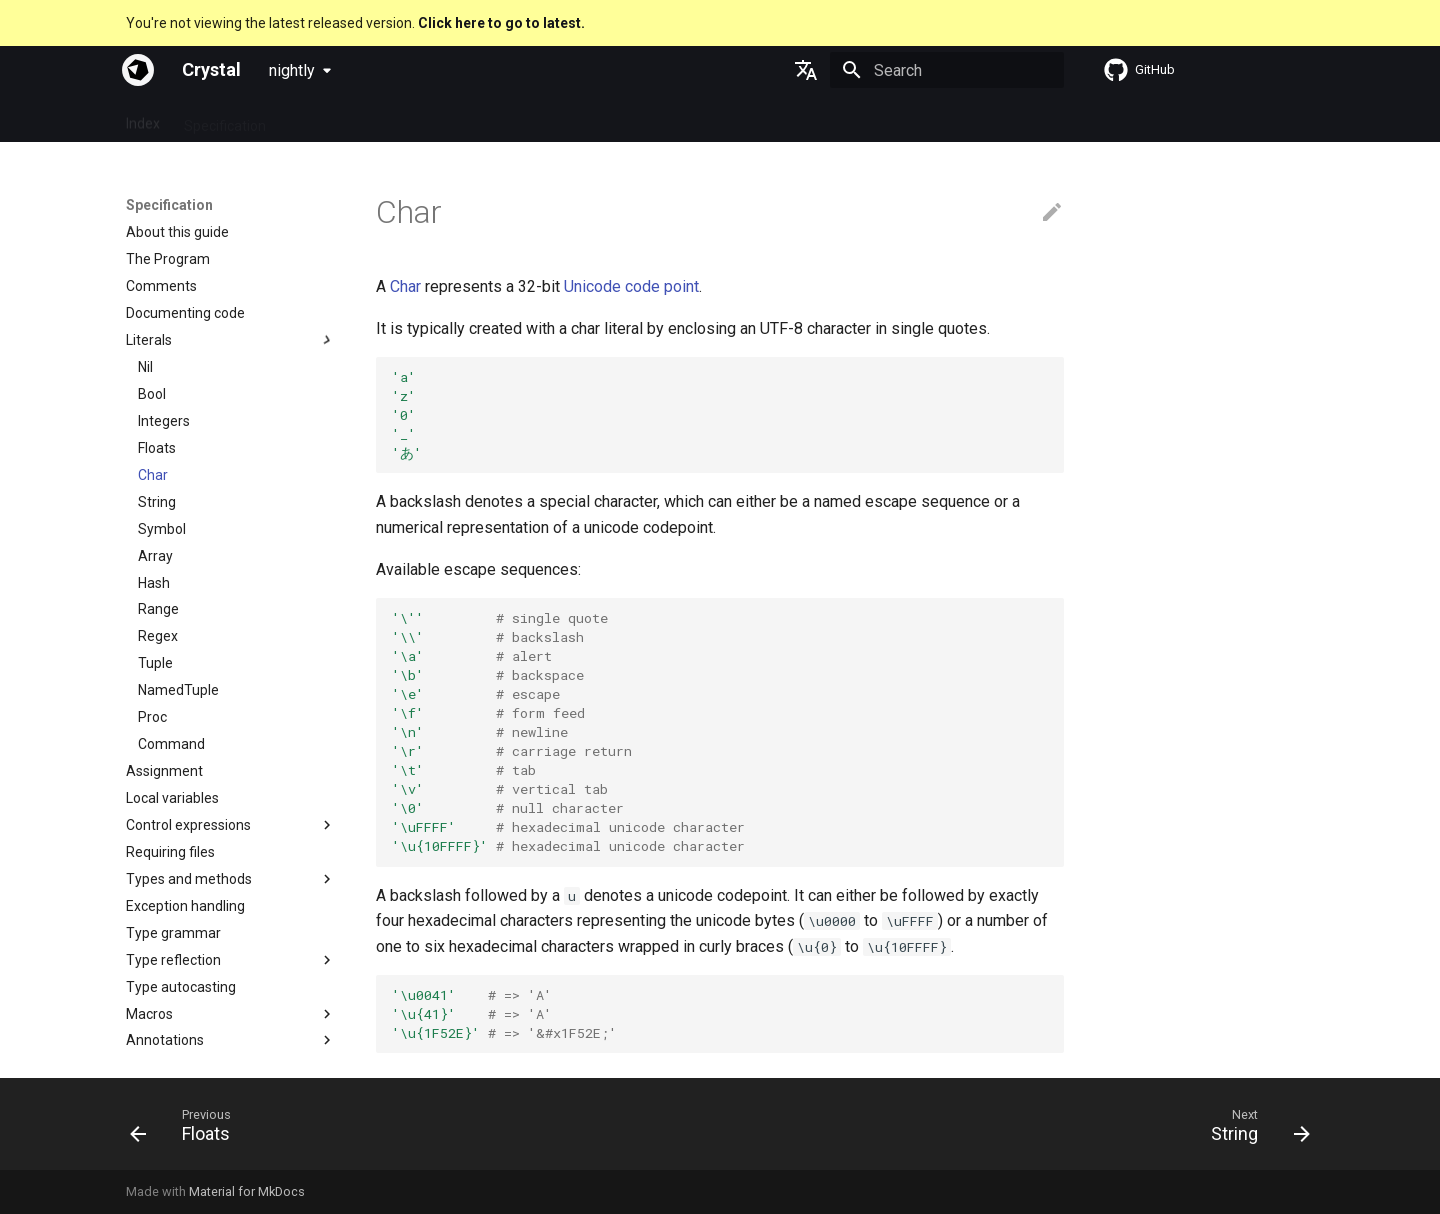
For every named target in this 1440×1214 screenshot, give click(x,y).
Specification (225, 119)
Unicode (592, 286)
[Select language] (806, 70)
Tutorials (384, 119)
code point (662, 286)
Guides (311, 119)
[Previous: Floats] (187, 1130)
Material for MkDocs (247, 1191)
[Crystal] (138, 70)
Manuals (463, 119)
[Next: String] (1254, 1130)
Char (405, 286)
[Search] (947, 70)
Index (143, 119)
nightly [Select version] (292, 70)
